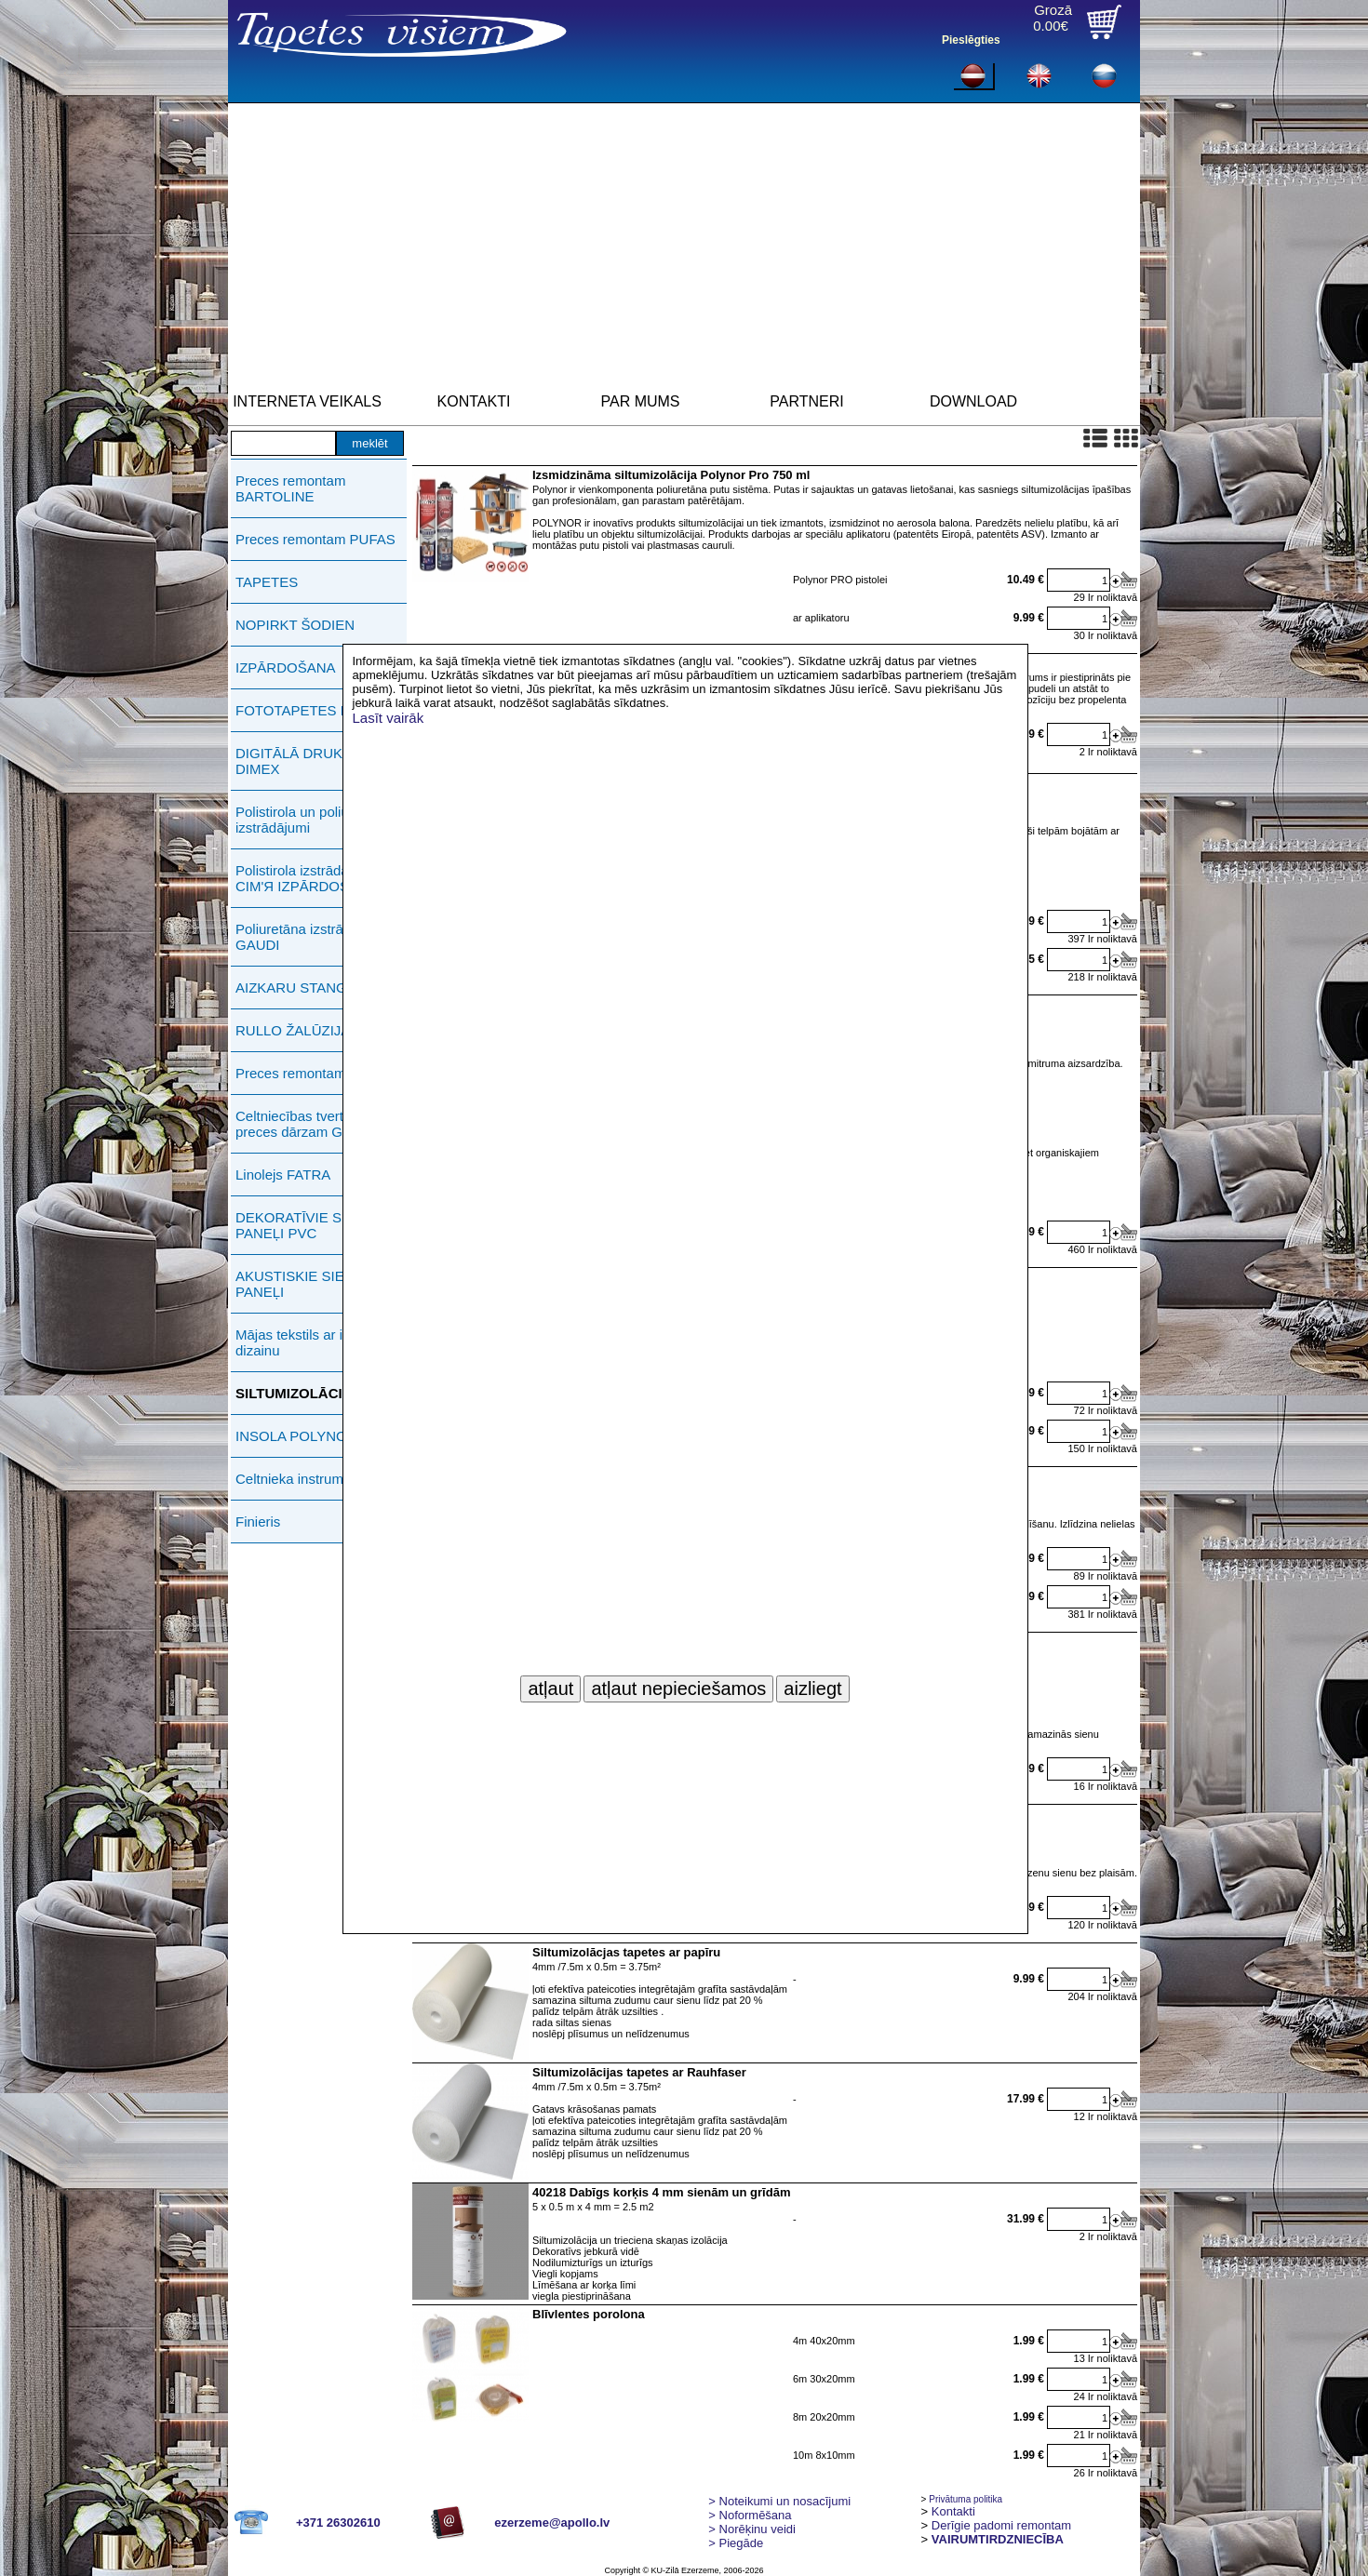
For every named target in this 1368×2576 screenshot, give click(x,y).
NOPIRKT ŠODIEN (295, 625)
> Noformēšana (749, 2515)
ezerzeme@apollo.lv (552, 2522)
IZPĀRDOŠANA (285, 667)
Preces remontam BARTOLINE (290, 488)
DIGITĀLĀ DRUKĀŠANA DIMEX (312, 761)
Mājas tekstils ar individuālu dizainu (320, 1342)
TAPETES (266, 582)
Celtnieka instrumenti (300, 1479)
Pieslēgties (971, 40)
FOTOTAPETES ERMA (308, 710)
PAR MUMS (639, 401)
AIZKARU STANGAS (300, 987)
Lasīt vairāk (388, 718)
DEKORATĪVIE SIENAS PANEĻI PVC (309, 1225)
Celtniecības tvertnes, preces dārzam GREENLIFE (322, 1124)
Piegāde (735, 2543)
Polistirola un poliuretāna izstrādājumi (311, 819)
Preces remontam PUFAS (315, 539)
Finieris (257, 1521)
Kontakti (953, 2511)
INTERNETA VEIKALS (307, 401)
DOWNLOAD (973, 401)
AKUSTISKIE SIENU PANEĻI (299, 1284)
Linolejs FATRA (282, 1174)
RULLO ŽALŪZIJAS (297, 1030)
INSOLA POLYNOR (296, 1436)
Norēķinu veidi (752, 2529)
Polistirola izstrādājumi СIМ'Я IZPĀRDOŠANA (306, 878)
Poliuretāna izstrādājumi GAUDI (309, 937)
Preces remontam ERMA (312, 1073)
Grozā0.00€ (1052, 17)
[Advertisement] (684, 243)
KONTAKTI (474, 401)
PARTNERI (806, 401)
